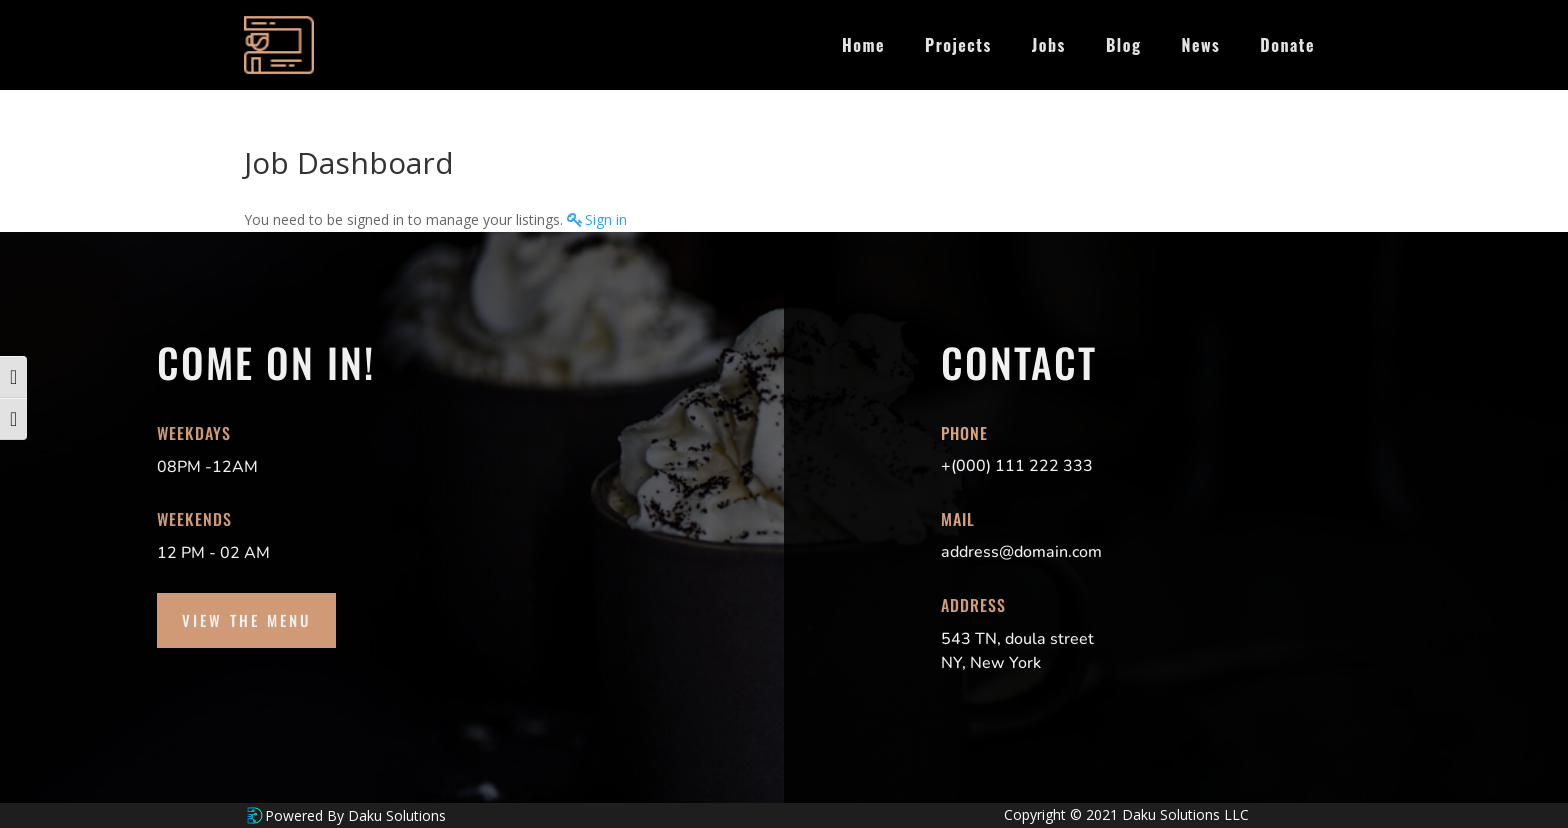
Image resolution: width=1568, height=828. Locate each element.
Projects (958, 45)
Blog (1124, 45)
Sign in (606, 219)
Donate (1287, 45)
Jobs (1049, 45)
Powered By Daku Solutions (355, 815)
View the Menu (246, 620)
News (1200, 45)
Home (863, 45)
